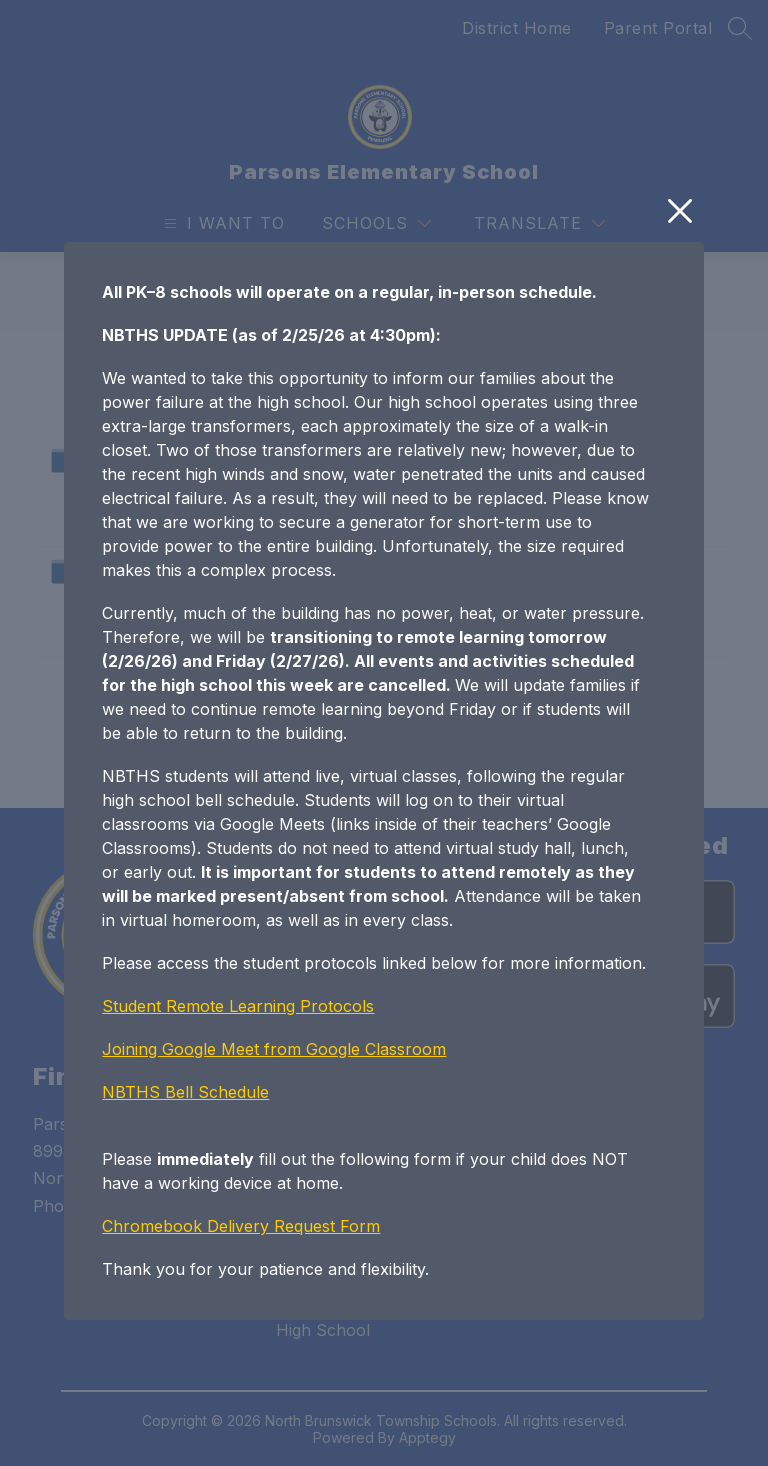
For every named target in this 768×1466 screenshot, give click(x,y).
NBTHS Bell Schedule (185, 1189)
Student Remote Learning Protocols (238, 1103)
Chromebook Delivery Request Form (241, 1323)
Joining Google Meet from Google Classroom (274, 1146)
